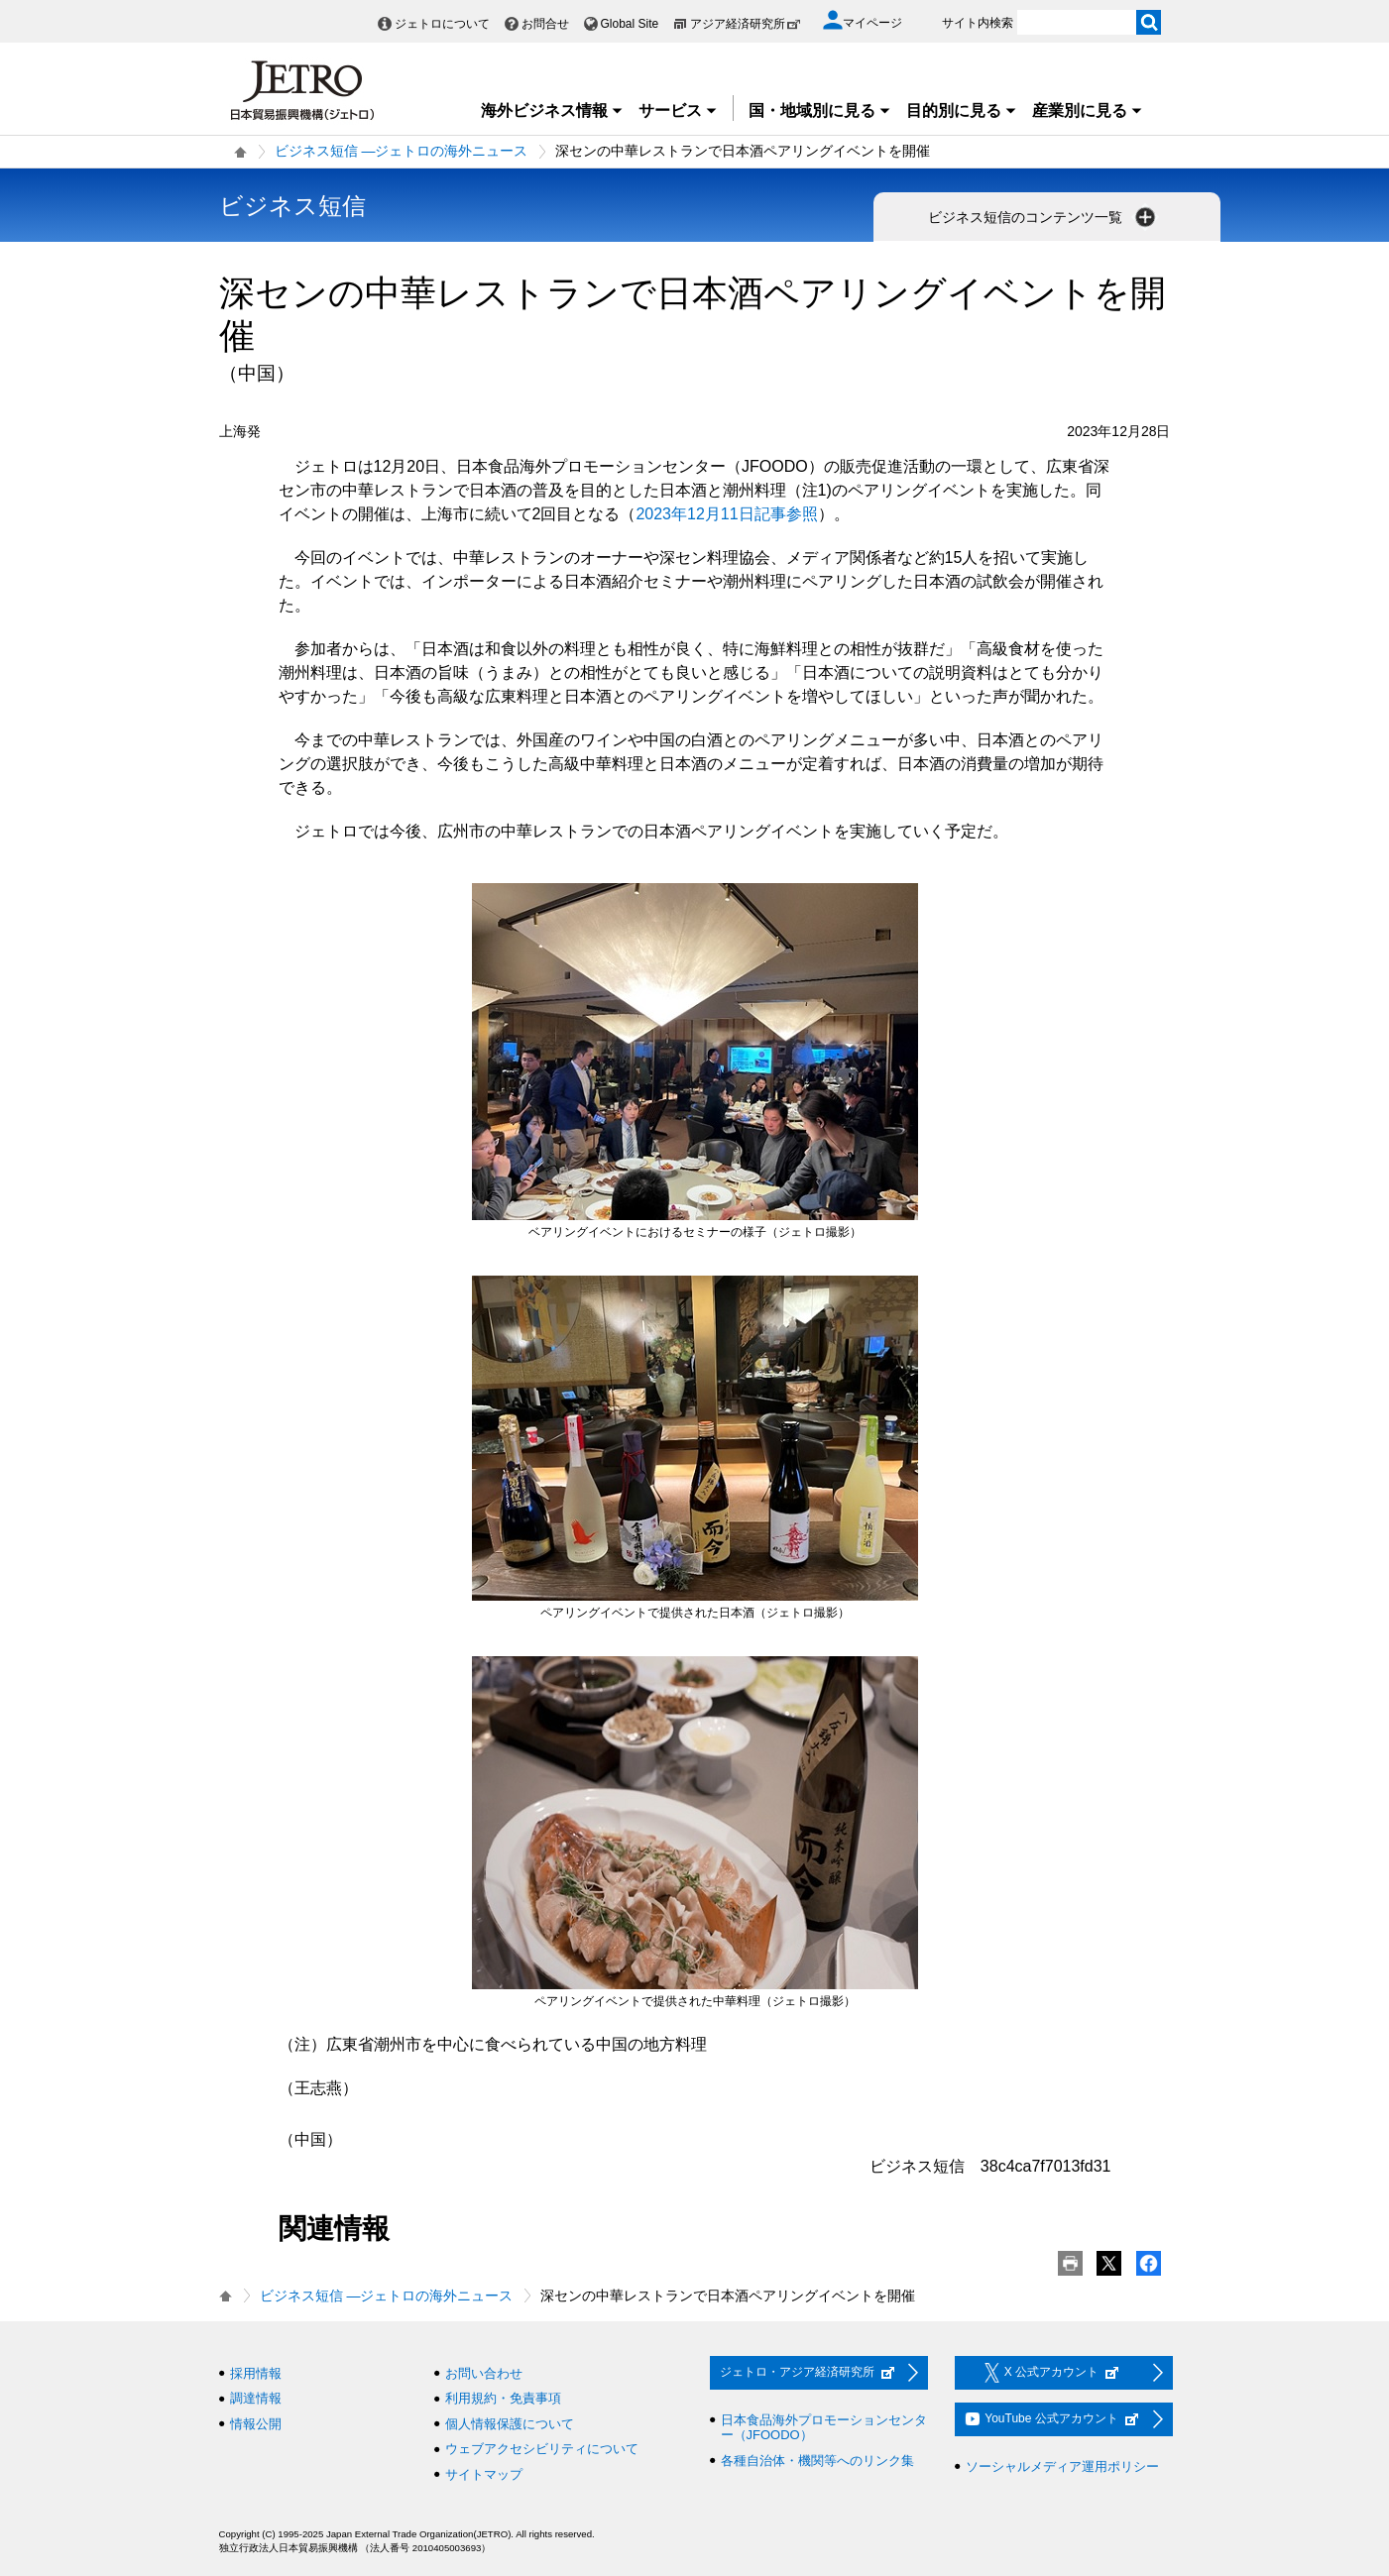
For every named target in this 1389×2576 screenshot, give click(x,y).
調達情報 (256, 2398)
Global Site (630, 24)
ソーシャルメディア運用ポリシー (1062, 2466)
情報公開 (256, 2423)
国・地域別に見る (820, 110)
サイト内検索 (977, 23)
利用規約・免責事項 (503, 2398)
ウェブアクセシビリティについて (541, 2448)
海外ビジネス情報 (552, 110)
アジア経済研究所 (745, 24)
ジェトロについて (442, 24)
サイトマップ (483, 2474)
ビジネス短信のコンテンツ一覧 (1044, 217)
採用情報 (256, 2373)
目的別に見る (961, 110)
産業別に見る (1087, 110)
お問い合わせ (483, 2373)
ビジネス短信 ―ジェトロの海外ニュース (401, 151)
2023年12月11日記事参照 (726, 513)
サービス (678, 110)
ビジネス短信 (292, 205)
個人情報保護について (509, 2423)
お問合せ (545, 24)
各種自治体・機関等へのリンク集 (817, 2460)
